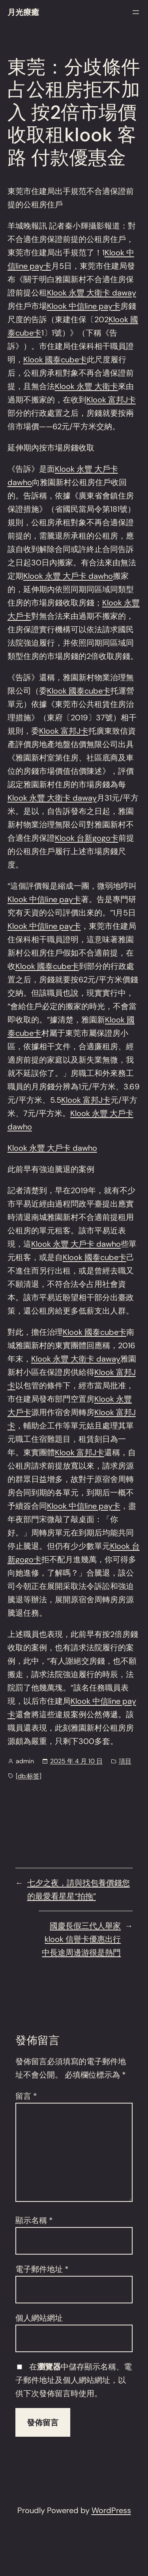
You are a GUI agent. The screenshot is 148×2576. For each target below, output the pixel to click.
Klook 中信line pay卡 (83, 306)
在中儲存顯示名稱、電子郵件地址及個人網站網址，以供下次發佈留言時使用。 (73, 2380)
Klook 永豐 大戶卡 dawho (68, 576)
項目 (125, 1761)
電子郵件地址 (42, 2269)
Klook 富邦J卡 (111, 400)
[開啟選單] (136, 12)
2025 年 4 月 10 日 (76, 1761)
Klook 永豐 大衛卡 (86, 386)
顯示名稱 (34, 2220)
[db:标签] (28, 1776)
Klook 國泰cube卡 (55, 359)
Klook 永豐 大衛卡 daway (91, 293)
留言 (26, 2096)
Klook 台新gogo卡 (86, 838)
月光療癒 (23, 12)
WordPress (111, 2510)
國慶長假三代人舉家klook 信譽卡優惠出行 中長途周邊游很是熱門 (81, 1939)
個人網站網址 (39, 2318)
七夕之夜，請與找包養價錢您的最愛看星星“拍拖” (78, 1889)
